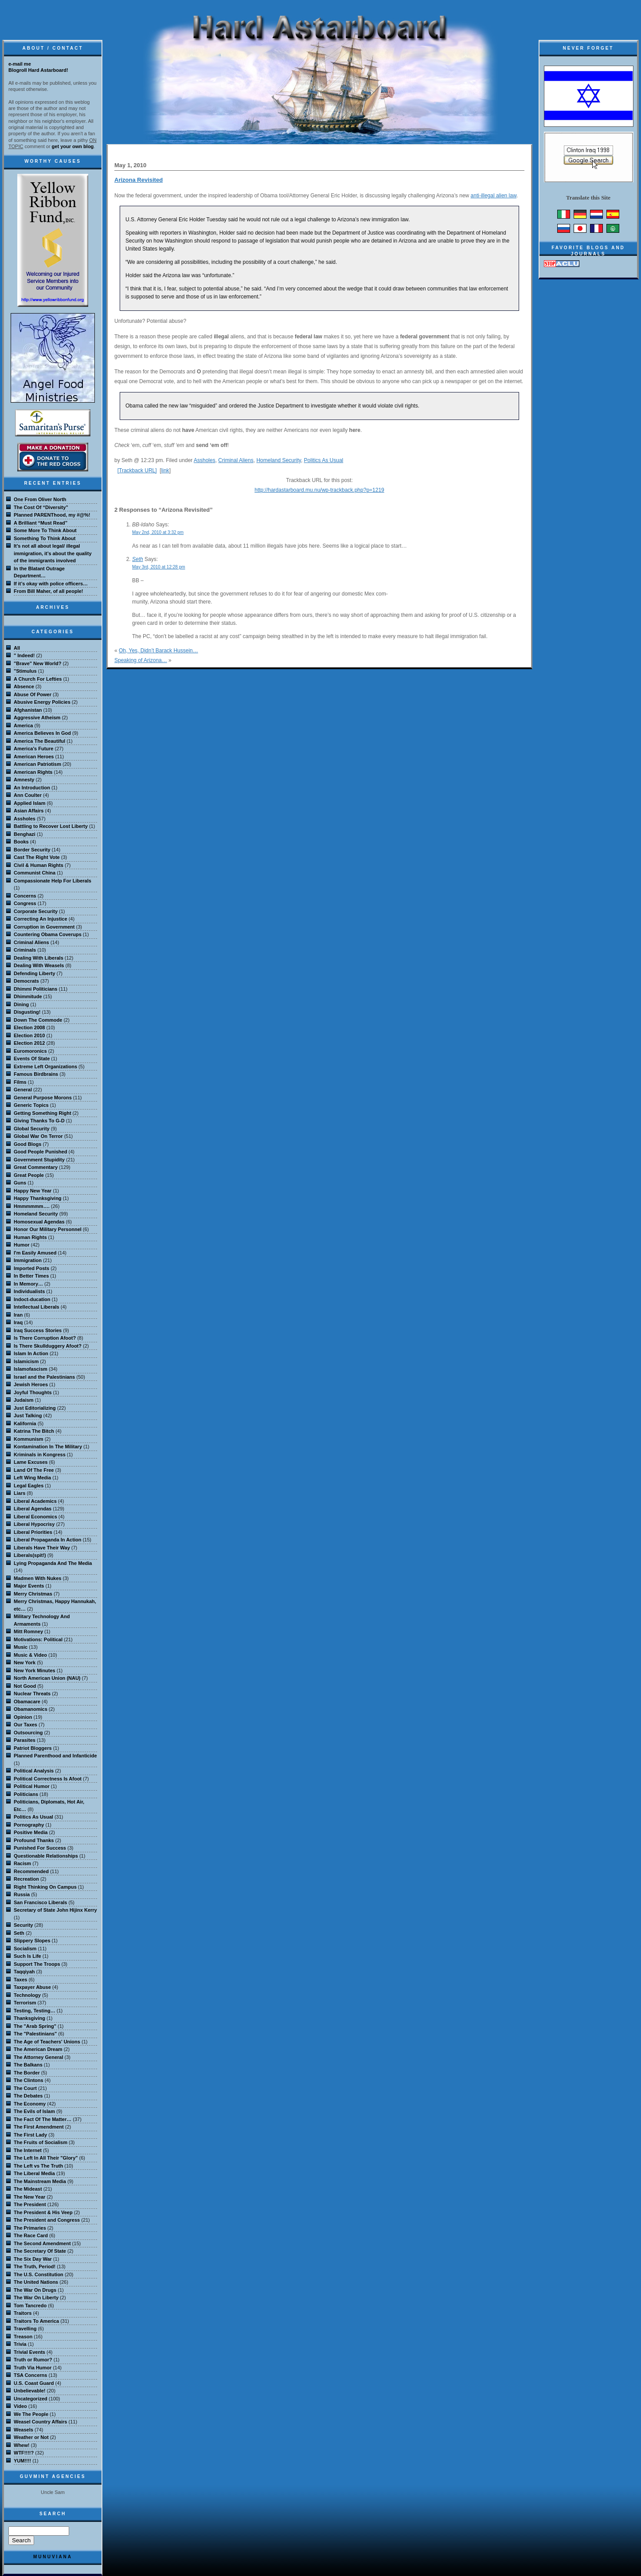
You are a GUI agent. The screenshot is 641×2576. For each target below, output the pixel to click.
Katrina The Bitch (34, 1431)
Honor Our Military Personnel (48, 1229)
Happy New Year (32, 1190)
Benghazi (24, 834)
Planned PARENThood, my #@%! (52, 515)
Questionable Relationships (46, 1855)
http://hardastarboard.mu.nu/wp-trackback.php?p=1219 (319, 490)
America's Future (33, 748)
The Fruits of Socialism (40, 2142)
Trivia (20, 2344)
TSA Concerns (30, 2375)
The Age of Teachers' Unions (47, 2041)
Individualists (29, 1291)
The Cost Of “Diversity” (41, 507)
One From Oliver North (40, 499)
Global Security (32, 1128)
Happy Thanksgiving (38, 1198)
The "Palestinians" (35, 2033)
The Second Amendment (42, 2243)
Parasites (24, 1740)
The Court (25, 2088)
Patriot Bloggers (33, 1748)
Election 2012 (29, 1043)
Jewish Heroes (31, 1384)
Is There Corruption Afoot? (45, 1338)
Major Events (29, 1585)
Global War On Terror (38, 1136)
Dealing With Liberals (38, 958)
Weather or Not (31, 2437)
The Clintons (28, 2080)
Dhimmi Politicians (35, 989)
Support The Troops (37, 1964)
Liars (19, 1493)
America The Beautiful (39, 741)
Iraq (18, 1322)
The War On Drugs (35, 2290)
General (23, 1089)
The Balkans (28, 2064)
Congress (25, 903)
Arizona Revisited (138, 179)
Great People (29, 1175)
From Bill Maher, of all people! (48, 591)
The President (30, 2204)
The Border (27, 2072)
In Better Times (31, 1275)
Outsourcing (28, 1732)
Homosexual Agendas (39, 1221)
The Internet (28, 2150)
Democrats (26, 981)
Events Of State (32, 1058)
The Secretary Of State (40, 2251)
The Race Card (31, 2235)
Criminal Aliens (235, 460)
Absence (24, 686)
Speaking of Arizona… (140, 660)
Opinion (23, 1717)
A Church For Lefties (38, 679)
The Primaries (30, 2228)
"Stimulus (25, 671)
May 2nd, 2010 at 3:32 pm (158, 532)
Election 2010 (29, 1035)
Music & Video (30, 1655)
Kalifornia (25, 1423)
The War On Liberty (36, 2297)
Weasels (23, 2429)
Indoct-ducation (32, 1299)
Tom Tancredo (30, 2305)
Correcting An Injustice (40, 918)
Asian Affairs (28, 810)
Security (23, 1925)
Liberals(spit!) (30, 1555)
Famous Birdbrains (36, 1074)
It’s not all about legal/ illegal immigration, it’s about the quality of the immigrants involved (53, 553)
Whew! (21, 2445)
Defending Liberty (34, 973)
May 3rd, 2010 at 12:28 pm (158, 567)
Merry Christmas (33, 1593)
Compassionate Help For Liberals (52, 880)
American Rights (33, 772)
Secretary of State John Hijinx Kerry (55, 1910)
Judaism (24, 1400)
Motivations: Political (38, 1639)
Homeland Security (278, 460)
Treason (23, 2336)
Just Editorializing (35, 1408)
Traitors (22, 2313)
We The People (31, 2414)
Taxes (20, 1979)
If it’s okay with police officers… (51, 583)
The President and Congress (47, 2220)
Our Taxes (25, 1724)
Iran (18, 1314)
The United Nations (36, 2282)
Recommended (31, 1871)
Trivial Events (29, 2352)
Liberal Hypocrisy (34, 1524)
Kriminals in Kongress (40, 1454)
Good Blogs (27, 1144)
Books (21, 841)
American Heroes (34, 756)
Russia (22, 1894)
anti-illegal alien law (493, 195)
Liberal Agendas (32, 1508)
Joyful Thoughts (33, 1392)
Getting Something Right (42, 1113)
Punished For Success (40, 1848)
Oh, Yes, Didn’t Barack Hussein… (158, 650)
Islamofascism (30, 1369)
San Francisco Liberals (40, 1902)
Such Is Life (27, 1956)
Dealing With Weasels (39, 965)
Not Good (25, 1686)
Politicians (26, 1794)
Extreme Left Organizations (45, 1066)
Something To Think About (44, 538)
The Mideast (28, 2189)
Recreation (26, 1879)
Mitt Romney (28, 1631)
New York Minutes (34, 1670)
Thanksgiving (29, 2018)
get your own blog (73, 146)
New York (24, 1662)
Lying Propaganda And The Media (53, 1563)
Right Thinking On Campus (45, 1887)
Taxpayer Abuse (32, 1987)
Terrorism (25, 2002)
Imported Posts (31, 1268)
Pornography (29, 1824)
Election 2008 (29, 1027)
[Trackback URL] (137, 470)
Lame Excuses (30, 1462)
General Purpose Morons (43, 1097)
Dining (21, 1004)
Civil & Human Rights (38, 865)
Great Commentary (36, 1167)
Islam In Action (31, 1353)
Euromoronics (30, 1051)
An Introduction (32, 787)
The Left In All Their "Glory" (46, 2157)
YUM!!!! (22, 2460)
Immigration (28, 1260)
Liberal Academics (35, 1501)
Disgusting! (27, 1012)
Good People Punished (40, 1151)
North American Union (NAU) (47, 1678)
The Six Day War (33, 2259)
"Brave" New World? (37, 663)
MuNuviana (52, 2556)
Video (20, 2406)
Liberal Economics (35, 1516)
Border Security (32, 849)
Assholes (204, 460)
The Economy (30, 2103)
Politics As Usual (324, 460)
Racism (22, 1863)
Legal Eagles (28, 1485)
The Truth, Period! (34, 2266)
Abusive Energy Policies (42, 702)
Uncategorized (30, 2398)
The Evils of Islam (34, 2111)
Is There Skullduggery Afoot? (48, 1346)
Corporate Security (36, 911)
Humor (21, 1244)
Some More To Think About (45, 530)
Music (20, 1647)
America (23, 725)
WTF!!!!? (24, 2452)
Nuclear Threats (32, 1693)
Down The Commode (38, 1020)
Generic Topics (31, 1105)
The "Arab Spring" (35, 2026)
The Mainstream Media (40, 2181)
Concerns (25, 895)
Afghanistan (28, 710)
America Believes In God (42, 733)
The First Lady (30, 2134)
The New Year (29, 2197)
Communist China (34, 872)
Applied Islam (30, 803)
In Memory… (28, 1283)
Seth (137, 559)
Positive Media (30, 1832)
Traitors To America (36, 2321)
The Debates (28, 2095)
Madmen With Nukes (37, 1578)
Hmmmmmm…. (32, 1206)
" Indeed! (24, 655)
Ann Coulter (28, 795)
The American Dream (38, 2049)
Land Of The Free (34, 1470)
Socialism (25, 1948)
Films (20, 1082)
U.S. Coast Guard (34, 2383)
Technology (27, 1995)
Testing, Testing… (34, 2010)
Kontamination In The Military (48, 1446)
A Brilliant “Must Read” (40, 522)
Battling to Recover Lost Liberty (51, 826)
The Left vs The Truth (38, 2165)
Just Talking (28, 1415)
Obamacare (27, 1701)
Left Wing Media (32, 1477)
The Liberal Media (34, 2173)
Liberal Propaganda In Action (47, 1539)
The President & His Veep (43, 2212)
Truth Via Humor (32, 2367)
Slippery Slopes (32, 1940)
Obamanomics (30, 1709)
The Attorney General (38, 2057)
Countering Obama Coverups (48, 934)
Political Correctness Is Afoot (48, 1778)
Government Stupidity (39, 1159)
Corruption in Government (44, 926)
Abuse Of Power (32, 694)
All (17, 648)
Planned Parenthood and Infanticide (55, 1755)
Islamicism (26, 1361)
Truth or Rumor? (33, 2359)
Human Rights (30, 1237)
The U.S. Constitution (38, 2274)
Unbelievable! (30, 2390)
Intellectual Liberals (36, 1307)
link (165, 470)
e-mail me (19, 64)
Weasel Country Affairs (40, 2421)
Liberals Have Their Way (42, 1547)
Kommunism (28, 1439)
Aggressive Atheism (37, 717)
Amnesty (24, 779)
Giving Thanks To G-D (39, 1120)
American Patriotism (37, 764)
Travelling (25, 2328)
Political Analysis (34, 1770)
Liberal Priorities (33, 1532)
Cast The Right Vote (37, 857)
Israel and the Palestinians (44, 1377)
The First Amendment (39, 2126)
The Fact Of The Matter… (42, 2119)
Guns (20, 1182)
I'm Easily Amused (35, 1252)
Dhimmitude (28, 996)
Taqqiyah (24, 1971)
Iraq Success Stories (38, 1330)
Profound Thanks (34, 1840)
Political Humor (32, 1786)
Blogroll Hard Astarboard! (38, 70)
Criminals (25, 950)
